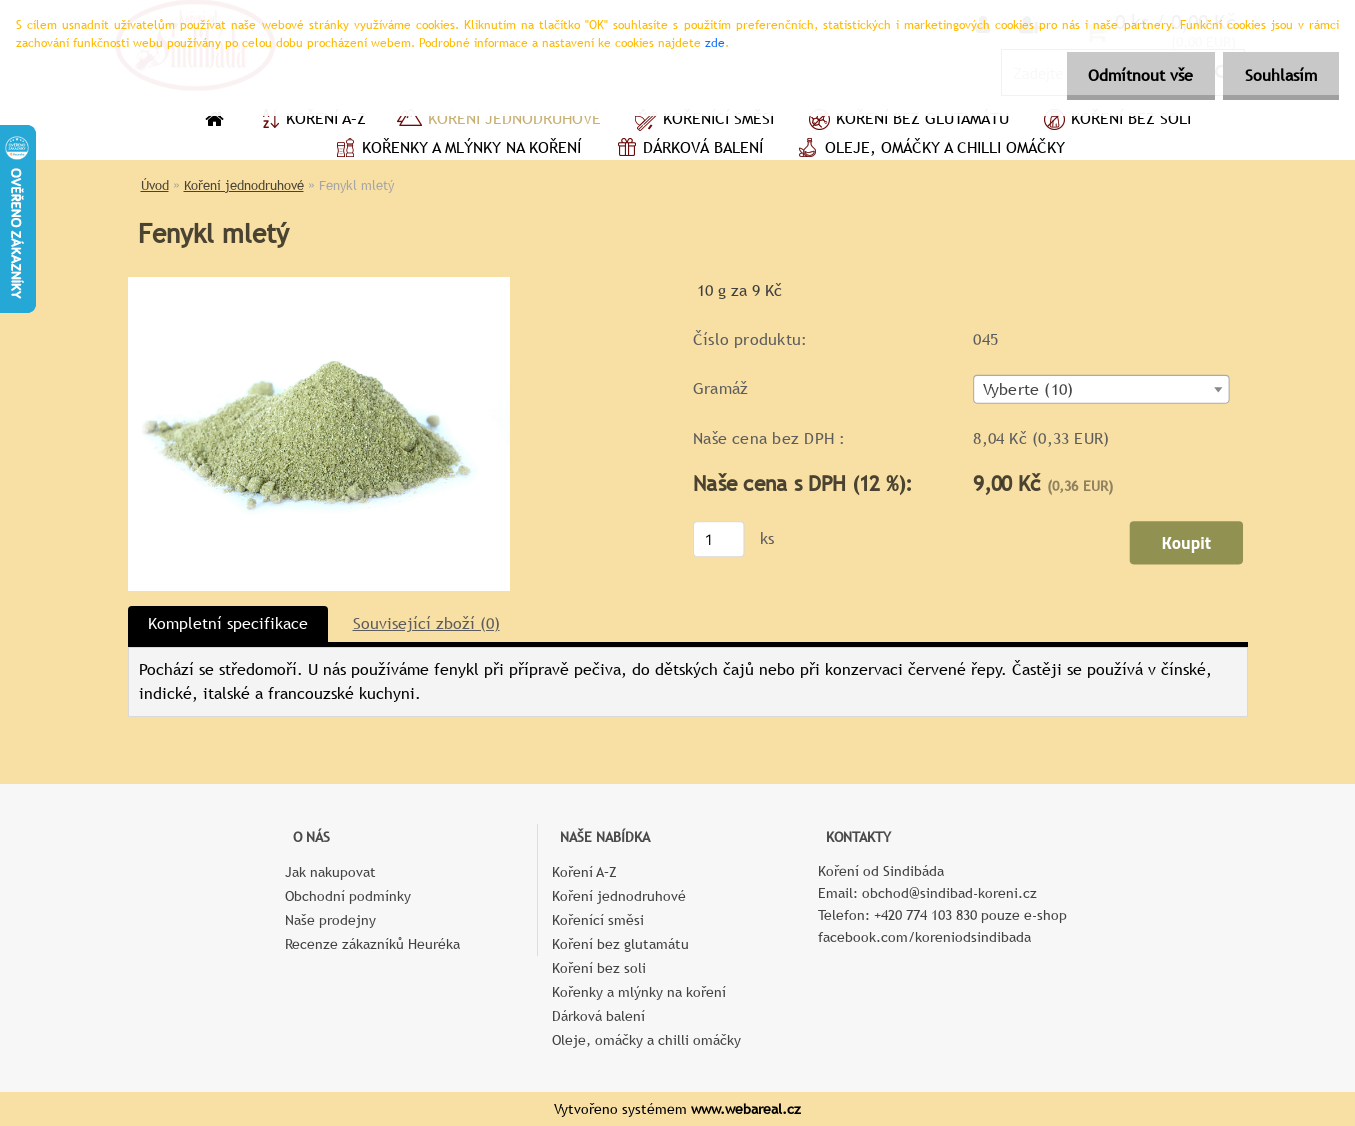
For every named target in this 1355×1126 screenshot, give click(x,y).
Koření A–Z (310, 121)
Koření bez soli (1115, 121)
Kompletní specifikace (228, 623)
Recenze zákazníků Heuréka (372, 944)
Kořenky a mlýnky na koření (455, 150)
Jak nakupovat (330, 872)
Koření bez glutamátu (906, 121)
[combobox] (1101, 389)
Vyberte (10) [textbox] (1027, 390)
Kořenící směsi (702, 121)
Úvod (155, 185)
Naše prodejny (330, 920)
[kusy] (718, 539)
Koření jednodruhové (498, 121)
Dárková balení (687, 150)
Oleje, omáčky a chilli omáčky (929, 150)
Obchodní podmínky (348, 896)
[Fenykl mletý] (319, 284)
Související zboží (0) (426, 623)
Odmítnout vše (1131, 75)
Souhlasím (1278, 75)
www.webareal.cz (746, 1109)
